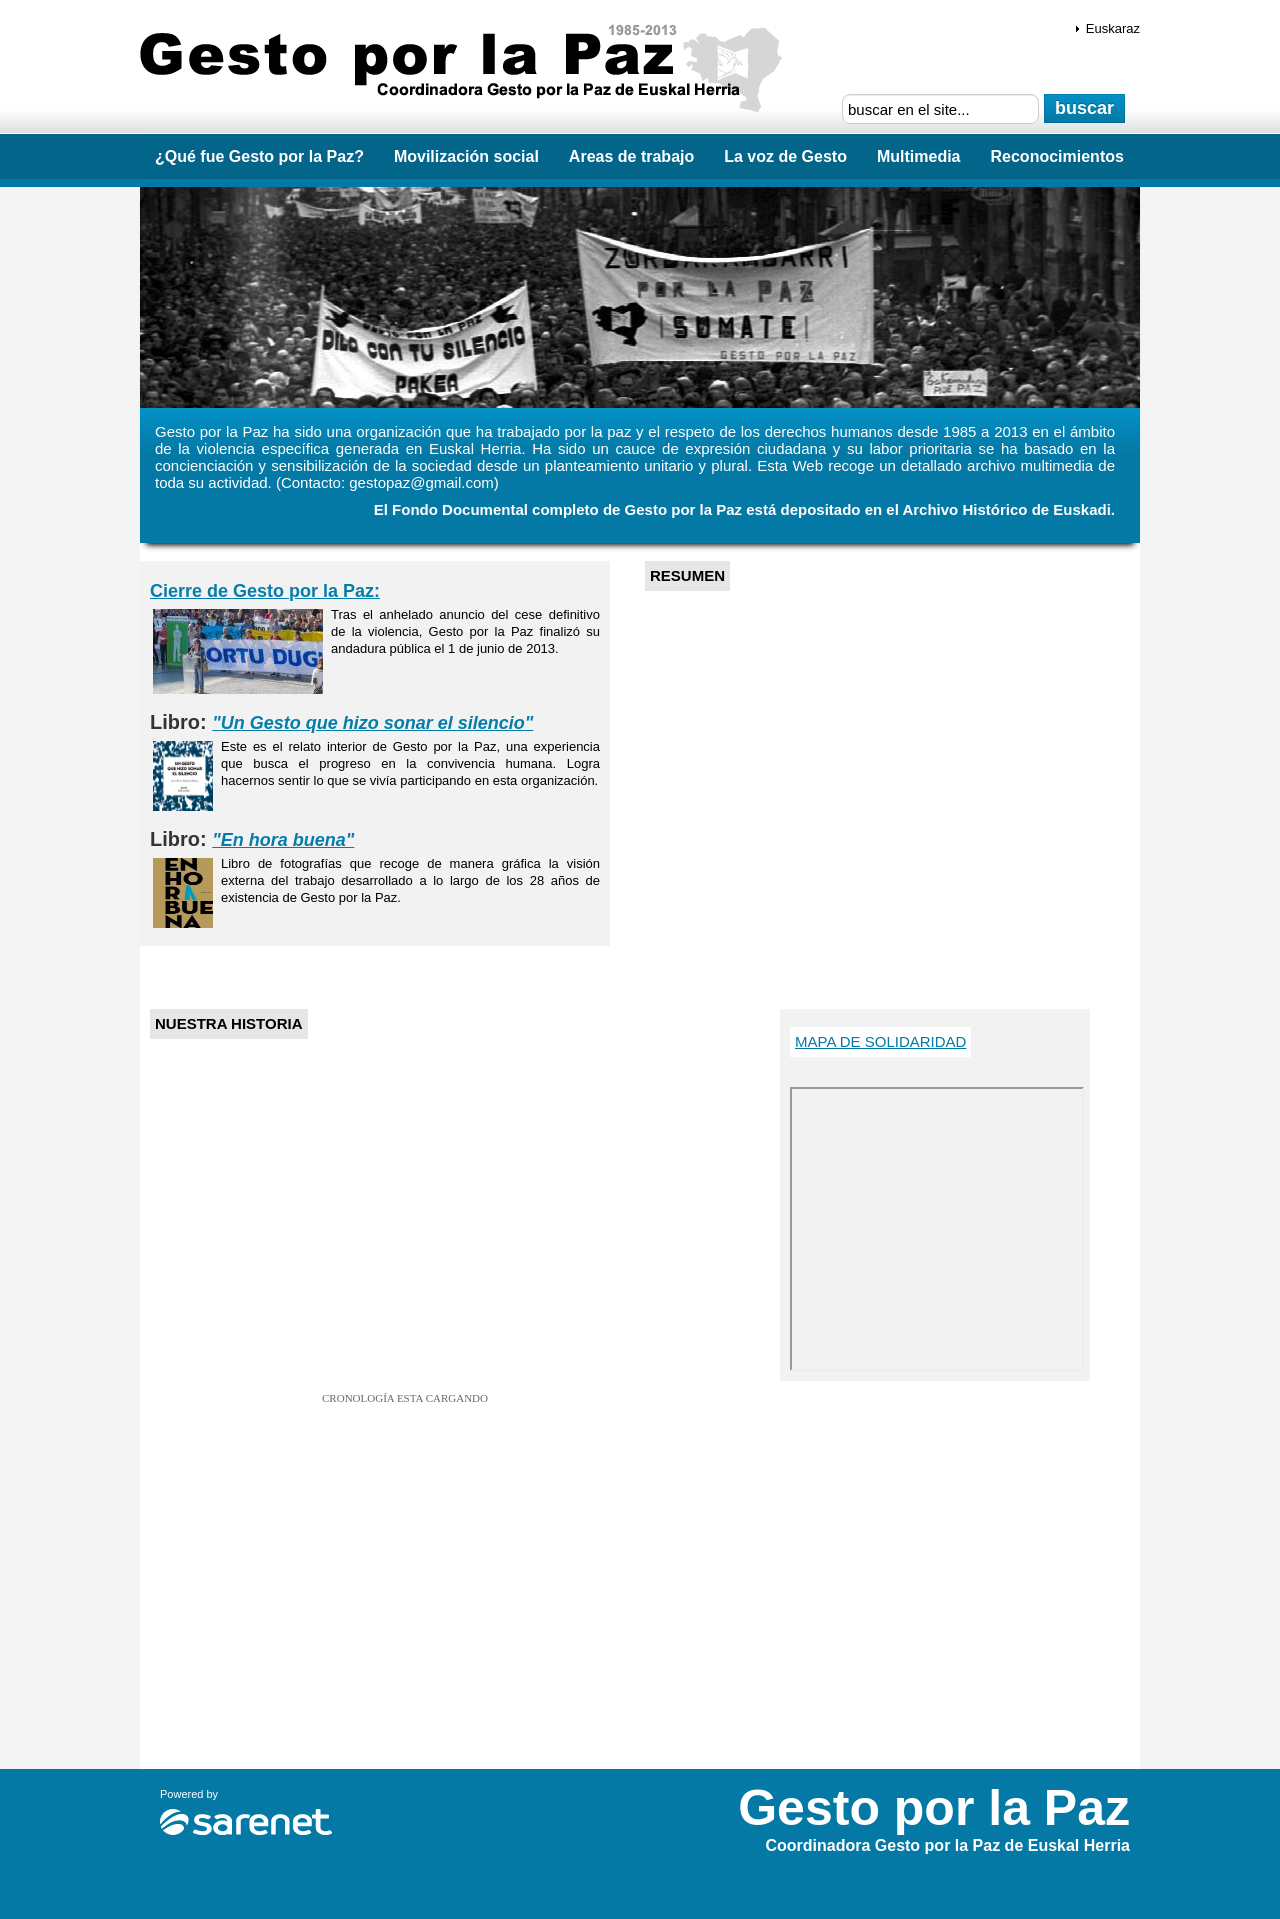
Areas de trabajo (631, 156)
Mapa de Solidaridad (880, 1041)
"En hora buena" (283, 840)
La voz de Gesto (785, 156)
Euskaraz (1113, 28)
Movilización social (466, 156)
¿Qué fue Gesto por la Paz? (259, 156)
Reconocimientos (1057, 156)
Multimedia (919, 156)
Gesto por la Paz (468, 70)
